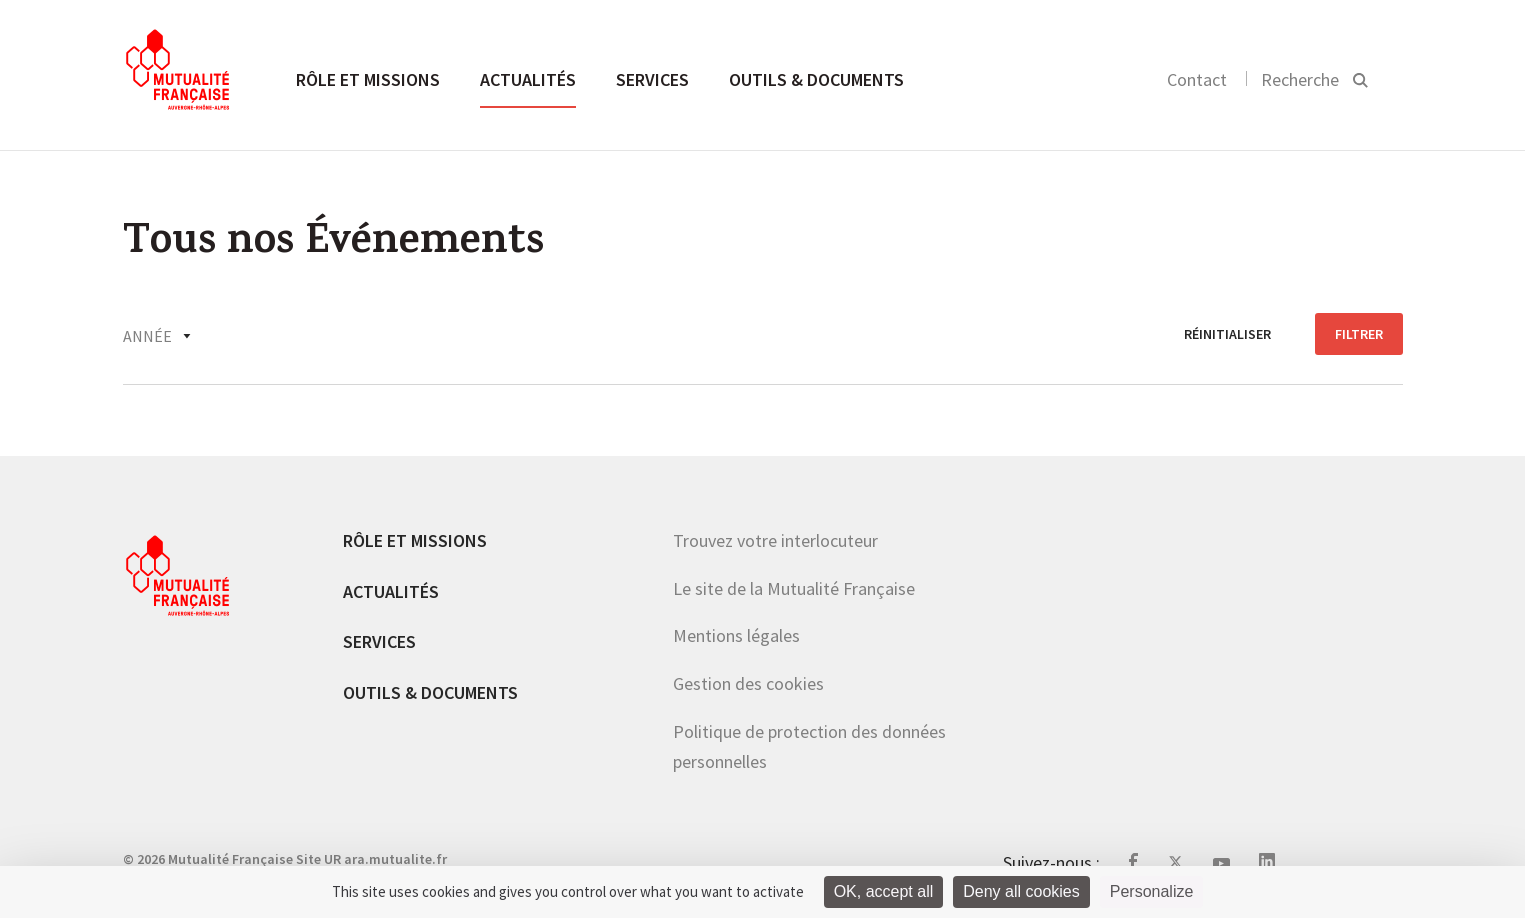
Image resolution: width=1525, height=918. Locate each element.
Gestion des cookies (748, 683)
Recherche (1300, 79)
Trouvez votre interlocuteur (775, 540)
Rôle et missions (368, 79)
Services (652, 79)
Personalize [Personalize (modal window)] (1152, 891)
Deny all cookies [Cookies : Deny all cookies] (1021, 891)
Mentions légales (736, 635)
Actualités (528, 79)
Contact (1197, 79)
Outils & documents (816, 79)
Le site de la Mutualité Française (794, 588)
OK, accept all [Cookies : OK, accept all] (884, 891)
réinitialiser (1227, 334)
